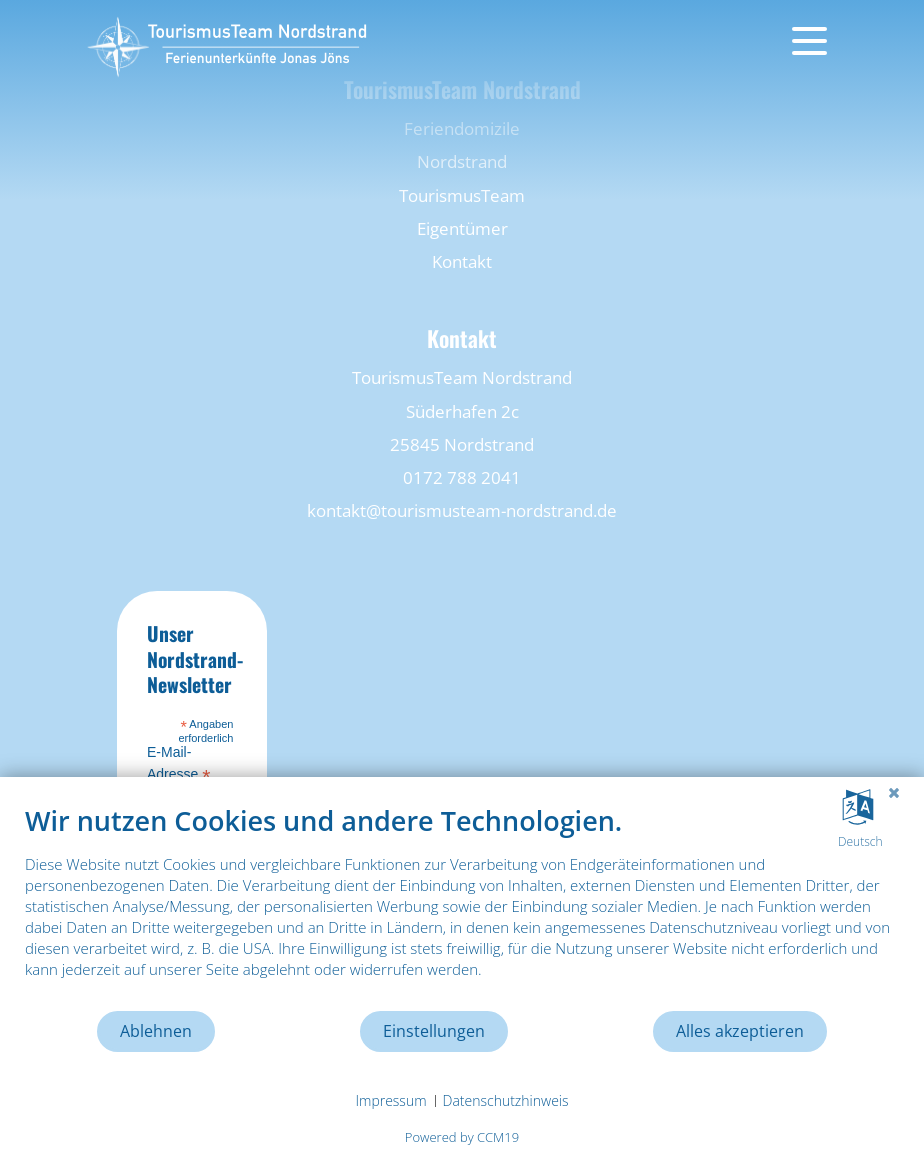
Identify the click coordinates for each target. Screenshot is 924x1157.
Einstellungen (434, 1031)
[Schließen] (894, 792)
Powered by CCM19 (462, 1137)
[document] (462, 906)
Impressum (390, 1100)
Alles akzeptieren (740, 1031)
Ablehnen (156, 1031)
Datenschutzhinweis (506, 1100)
